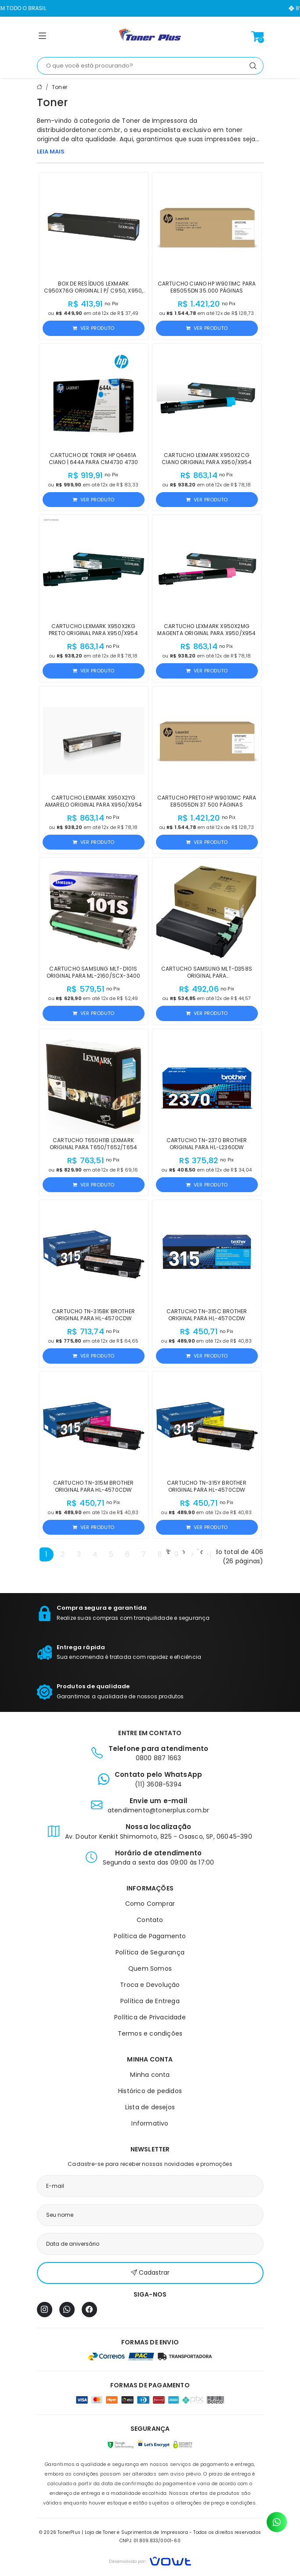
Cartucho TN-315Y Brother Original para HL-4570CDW (206, 1486)
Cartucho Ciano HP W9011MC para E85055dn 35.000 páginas (207, 287)
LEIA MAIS (51, 151)
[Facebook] (89, 2309)
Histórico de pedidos (150, 2091)
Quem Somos (150, 1968)
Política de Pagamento (150, 1936)
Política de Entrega (150, 2001)
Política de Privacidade (150, 2017)
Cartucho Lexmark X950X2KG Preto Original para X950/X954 (93, 629)
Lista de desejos (150, 2107)
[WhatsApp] (67, 2309)
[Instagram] (44, 2309)
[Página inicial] (150, 36)
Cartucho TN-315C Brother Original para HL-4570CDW (206, 1315)
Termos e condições (150, 2033)
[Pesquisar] (253, 65)
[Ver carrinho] (257, 36)
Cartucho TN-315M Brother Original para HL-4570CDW (93, 1486)
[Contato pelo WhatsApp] (277, 2522)
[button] (42, 37)
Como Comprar (150, 1903)
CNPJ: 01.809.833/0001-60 (150, 2540)
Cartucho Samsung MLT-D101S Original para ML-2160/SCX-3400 (94, 972)
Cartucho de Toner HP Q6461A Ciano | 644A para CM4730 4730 (93, 458)
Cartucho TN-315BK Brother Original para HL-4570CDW (93, 1315)
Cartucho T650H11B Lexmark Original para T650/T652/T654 (93, 1143)
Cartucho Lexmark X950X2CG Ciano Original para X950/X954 (207, 458)
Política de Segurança (150, 1952)
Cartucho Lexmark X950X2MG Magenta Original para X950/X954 (206, 629)
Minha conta (150, 2074)
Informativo (149, 2123)
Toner (59, 87)
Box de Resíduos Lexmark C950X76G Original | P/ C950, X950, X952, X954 (93, 290)
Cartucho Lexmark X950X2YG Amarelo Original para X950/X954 (93, 801)
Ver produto (93, 328)
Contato (150, 1919)
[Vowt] (150, 2560)
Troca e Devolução (150, 1984)
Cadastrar (150, 2272)
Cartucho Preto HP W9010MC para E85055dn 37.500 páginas (207, 801)
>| (209, 1554)
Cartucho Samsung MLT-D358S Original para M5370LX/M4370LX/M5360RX (206, 975)
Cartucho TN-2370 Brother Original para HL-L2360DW (206, 1143)
